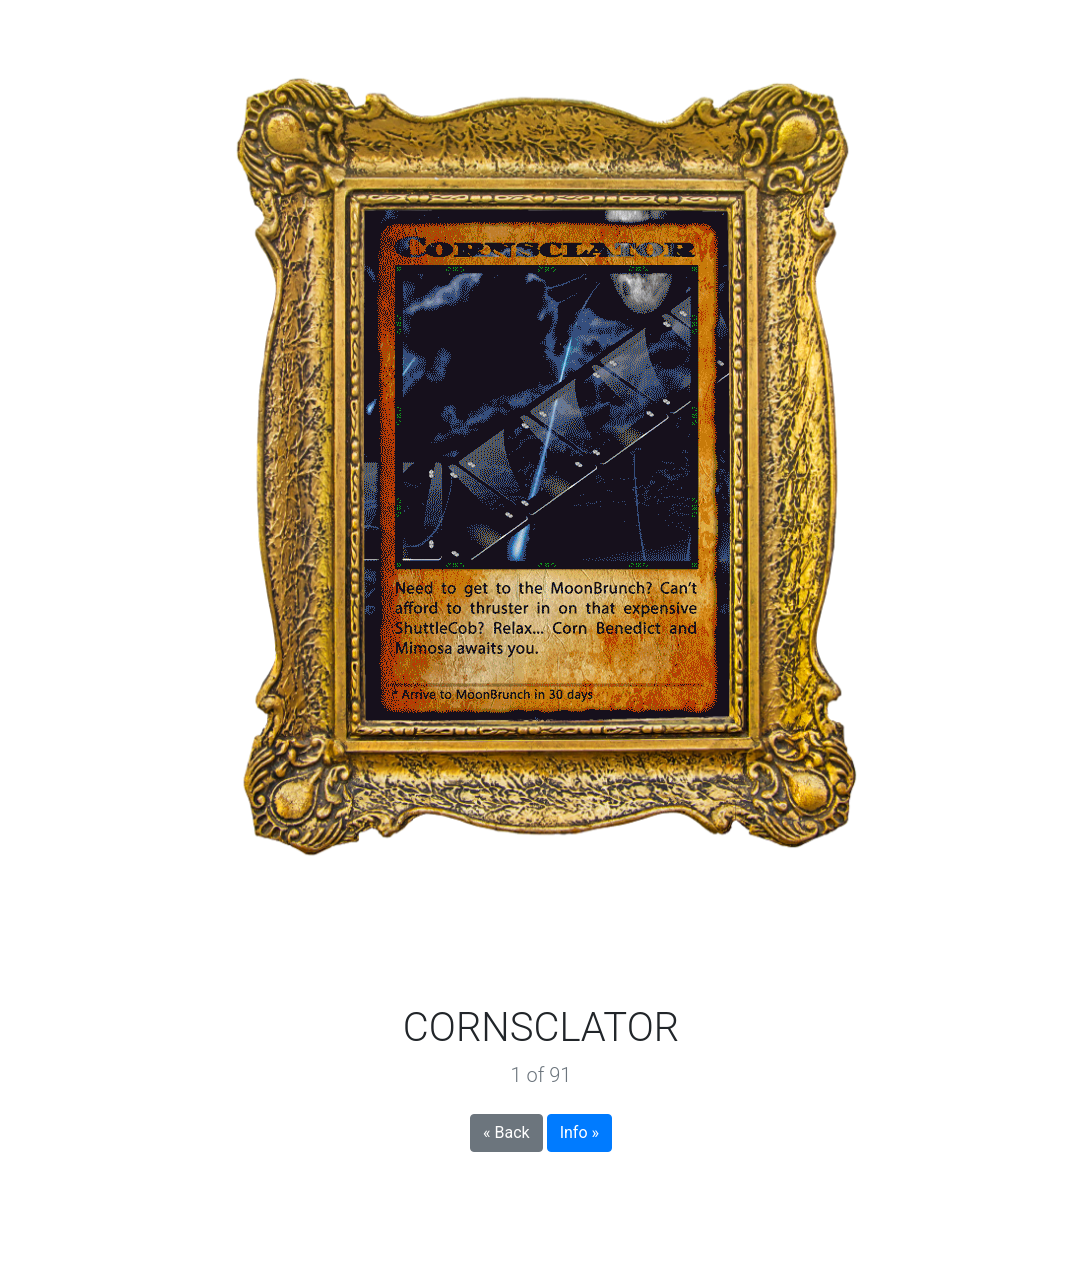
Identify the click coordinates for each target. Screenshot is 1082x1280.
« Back (506, 1132)
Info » (579, 1132)
